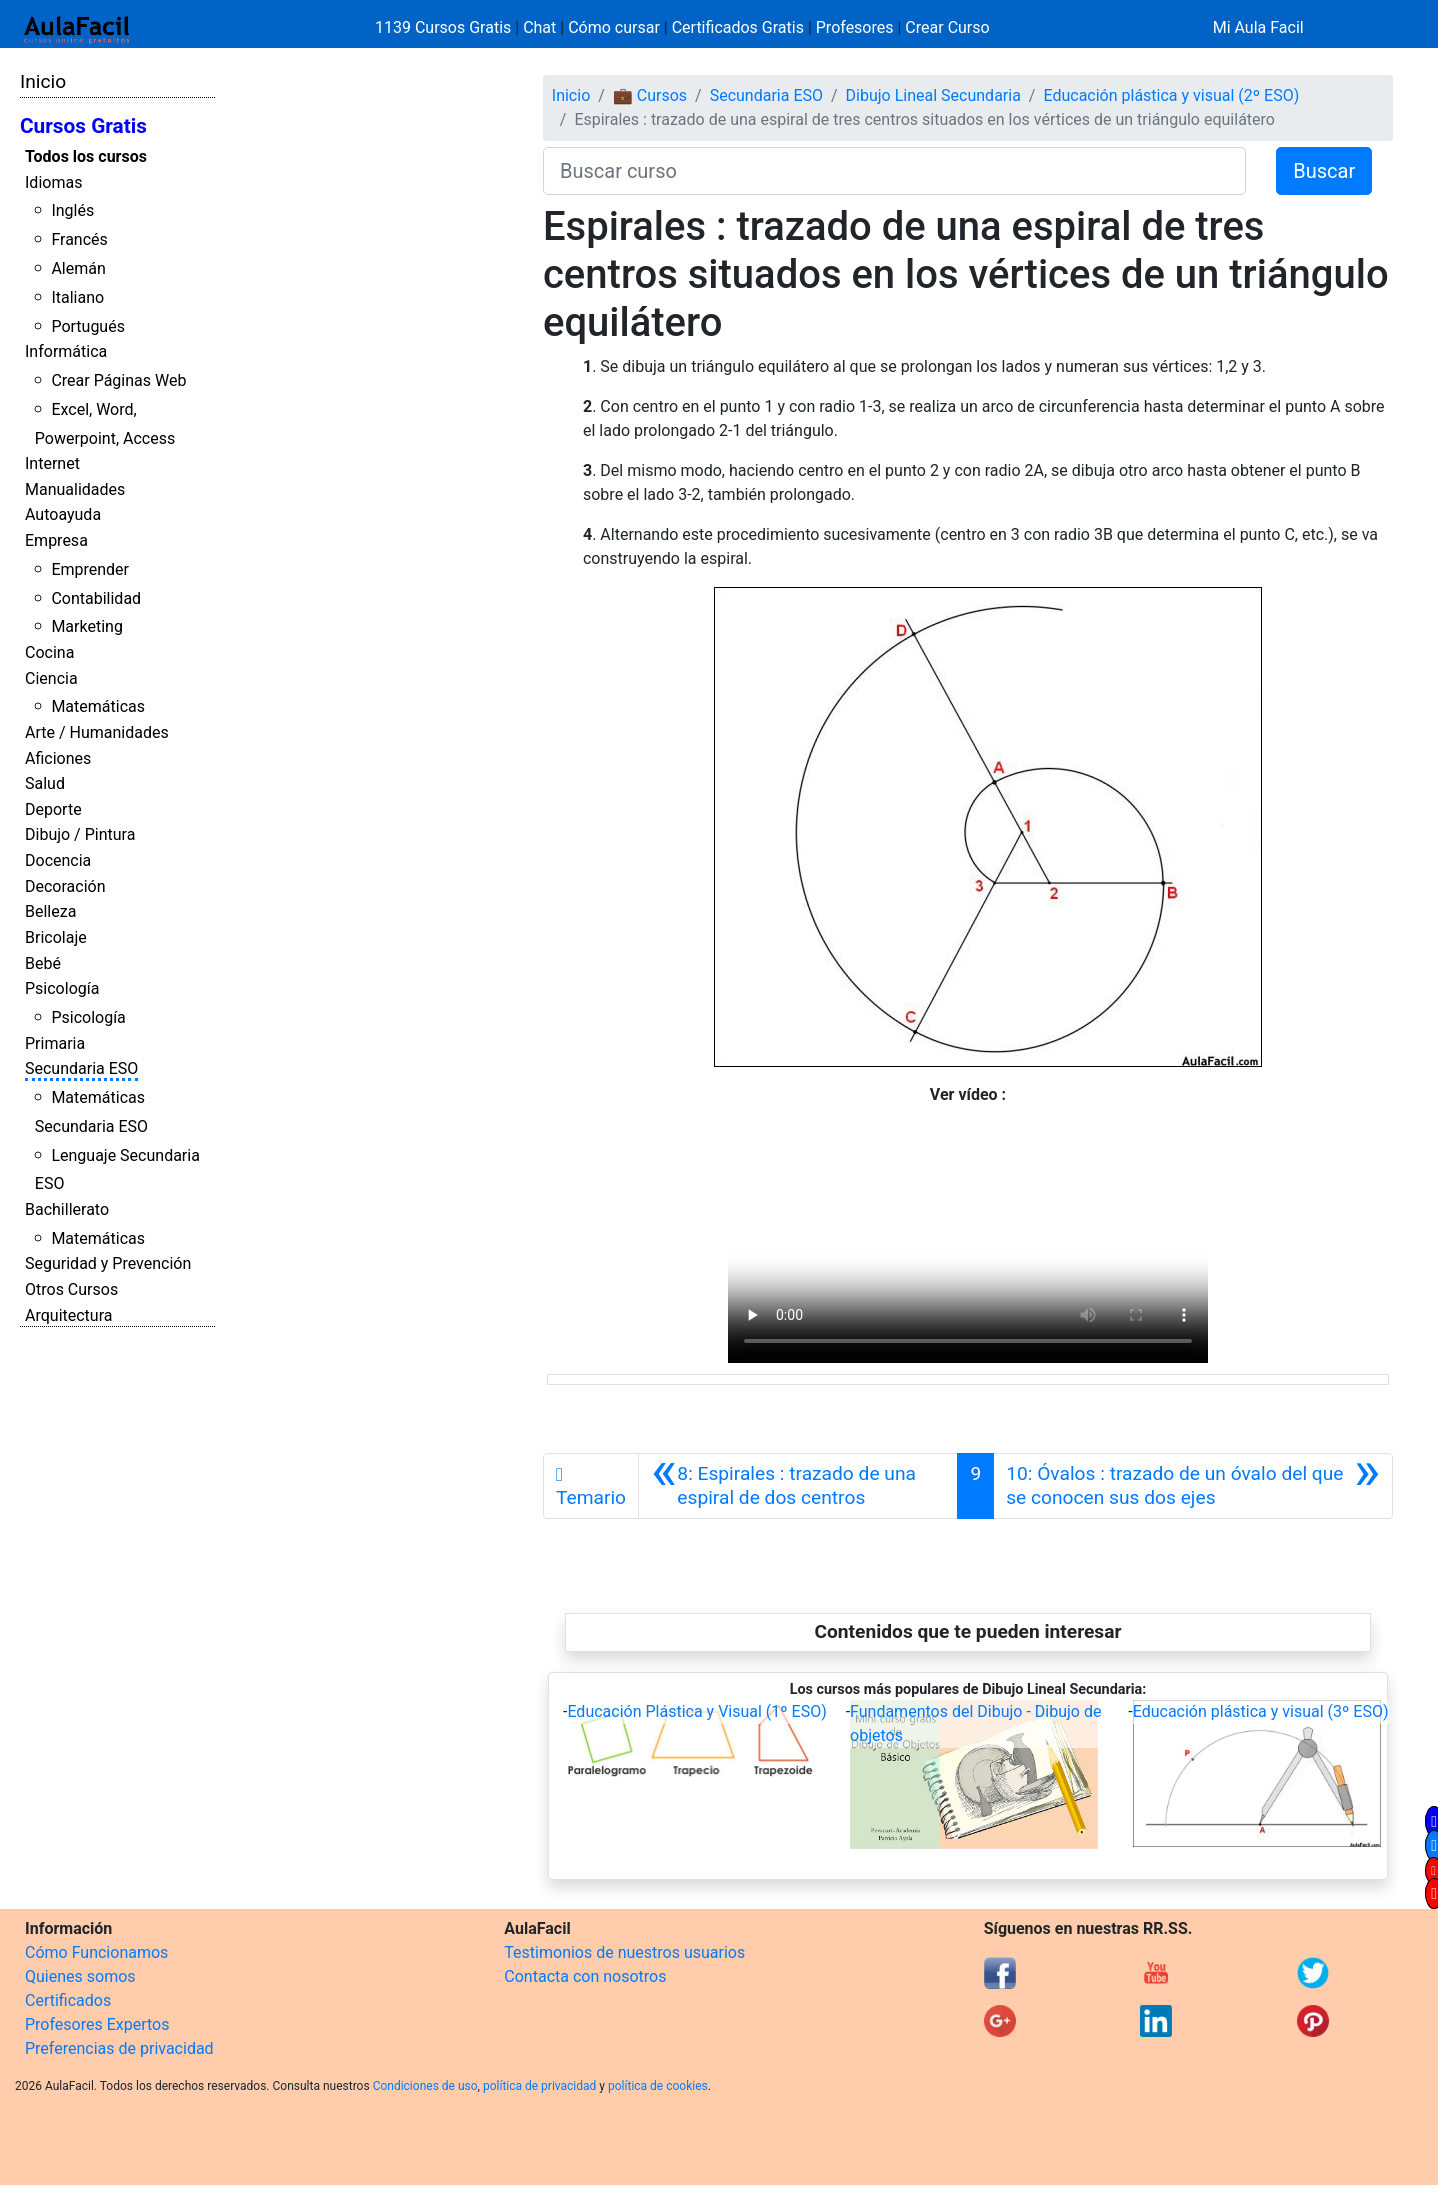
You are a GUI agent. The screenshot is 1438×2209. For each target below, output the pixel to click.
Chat (539, 27)
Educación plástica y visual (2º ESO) (1171, 95)
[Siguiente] (1193, 1486)
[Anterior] (798, 1486)
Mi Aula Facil (1258, 27)
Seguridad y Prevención (108, 1263)
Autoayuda (63, 514)
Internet (52, 463)
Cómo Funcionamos (96, 1952)
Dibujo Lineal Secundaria (933, 95)
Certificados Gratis (738, 27)
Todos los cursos (86, 156)
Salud (45, 783)
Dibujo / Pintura (80, 834)
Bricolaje (56, 937)
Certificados (68, 2000)
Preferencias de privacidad (119, 2048)
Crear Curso (947, 27)
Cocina (49, 652)
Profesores (855, 27)
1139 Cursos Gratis (445, 27)
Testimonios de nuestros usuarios (624, 1952)
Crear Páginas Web (118, 380)
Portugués (88, 326)
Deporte (53, 809)
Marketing (86, 626)
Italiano (77, 297)
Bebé (43, 963)
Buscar (1324, 171)
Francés (79, 239)
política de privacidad (539, 2086)
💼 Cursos (650, 95)
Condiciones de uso (425, 2086)
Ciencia (51, 678)
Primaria (55, 1043)
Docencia (58, 860)
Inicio (43, 81)
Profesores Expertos (97, 2024)
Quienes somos (80, 1976)
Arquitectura (68, 1315)
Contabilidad (96, 598)
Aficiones (58, 758)
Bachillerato (67, 1209)
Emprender (90, 569)
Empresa (56, 540)
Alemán (78, 268)
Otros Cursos (71, 1289)
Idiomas (53, 182)
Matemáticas (98, 706)
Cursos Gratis (83, 126)
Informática (66, 351)
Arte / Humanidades (97, 732)
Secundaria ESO (81, 1068)
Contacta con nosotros (585, 1976)
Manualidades (75, 489)
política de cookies (658, 2086)
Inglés (72, 210)
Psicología (62, 988)
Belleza (50, 911)
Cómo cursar (614, 27)
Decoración (65, 886)
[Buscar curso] (894, 171)
